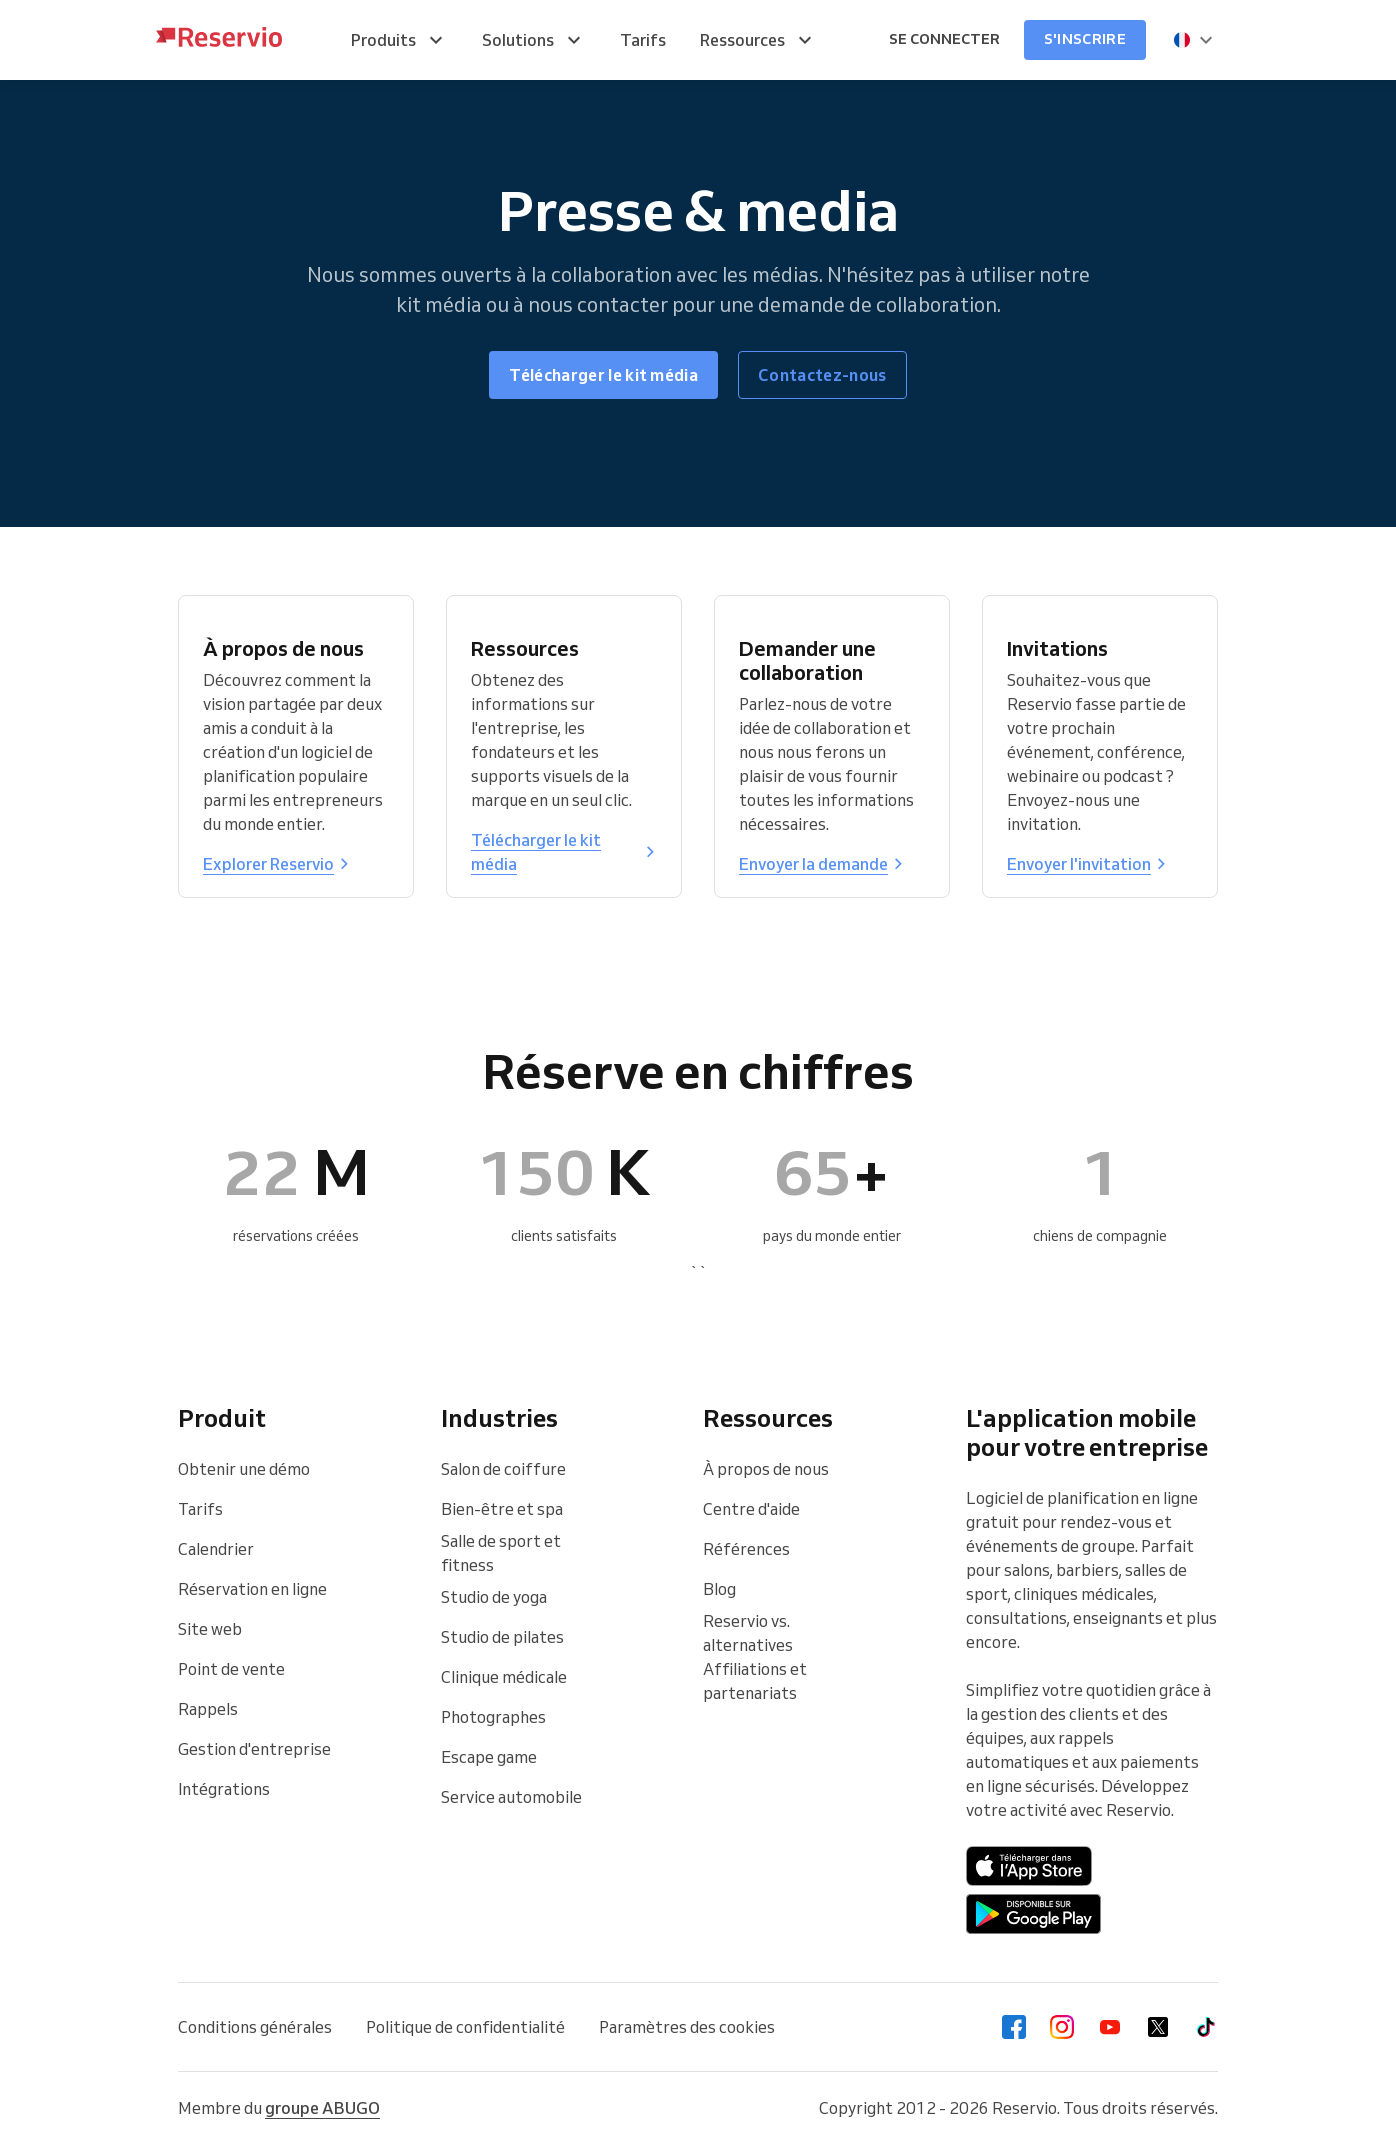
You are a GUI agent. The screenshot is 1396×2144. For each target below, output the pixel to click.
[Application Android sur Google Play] (1033, 1914)
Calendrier (216, 1549)
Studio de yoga (494, 1597)
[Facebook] (1014, 2027)
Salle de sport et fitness (501, 1553)
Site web (210, 1629)
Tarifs (200, 1509)
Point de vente (231, 1669)
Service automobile (511, 1797)
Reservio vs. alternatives (748, 1633)
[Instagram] (1062, 2027)
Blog (719, 1589)
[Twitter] (1158, 2027)
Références (746, 1549)
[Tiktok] (1206, 2027)
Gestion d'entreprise (254, 1749)
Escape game (489, 1757)
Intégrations (224, 1789)
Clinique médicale (504, 1677)
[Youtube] (1110, 2027)
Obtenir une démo (244, 1469)
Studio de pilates (502, 1637)
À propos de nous (766, 1469)
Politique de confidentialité (465, 2027)
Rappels (208, 1709)
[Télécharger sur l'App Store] (1029, 1866)
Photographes (493, 1717)
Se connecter (944, 39)
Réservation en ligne (252, 1589)
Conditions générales (255, 2027)
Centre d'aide (751, 1509)
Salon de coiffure (503, 1469)
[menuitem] (399, 40)
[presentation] (1194, 40)
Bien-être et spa (502, 1509)
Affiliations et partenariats (755, 1681)
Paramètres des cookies (687, 2027)
